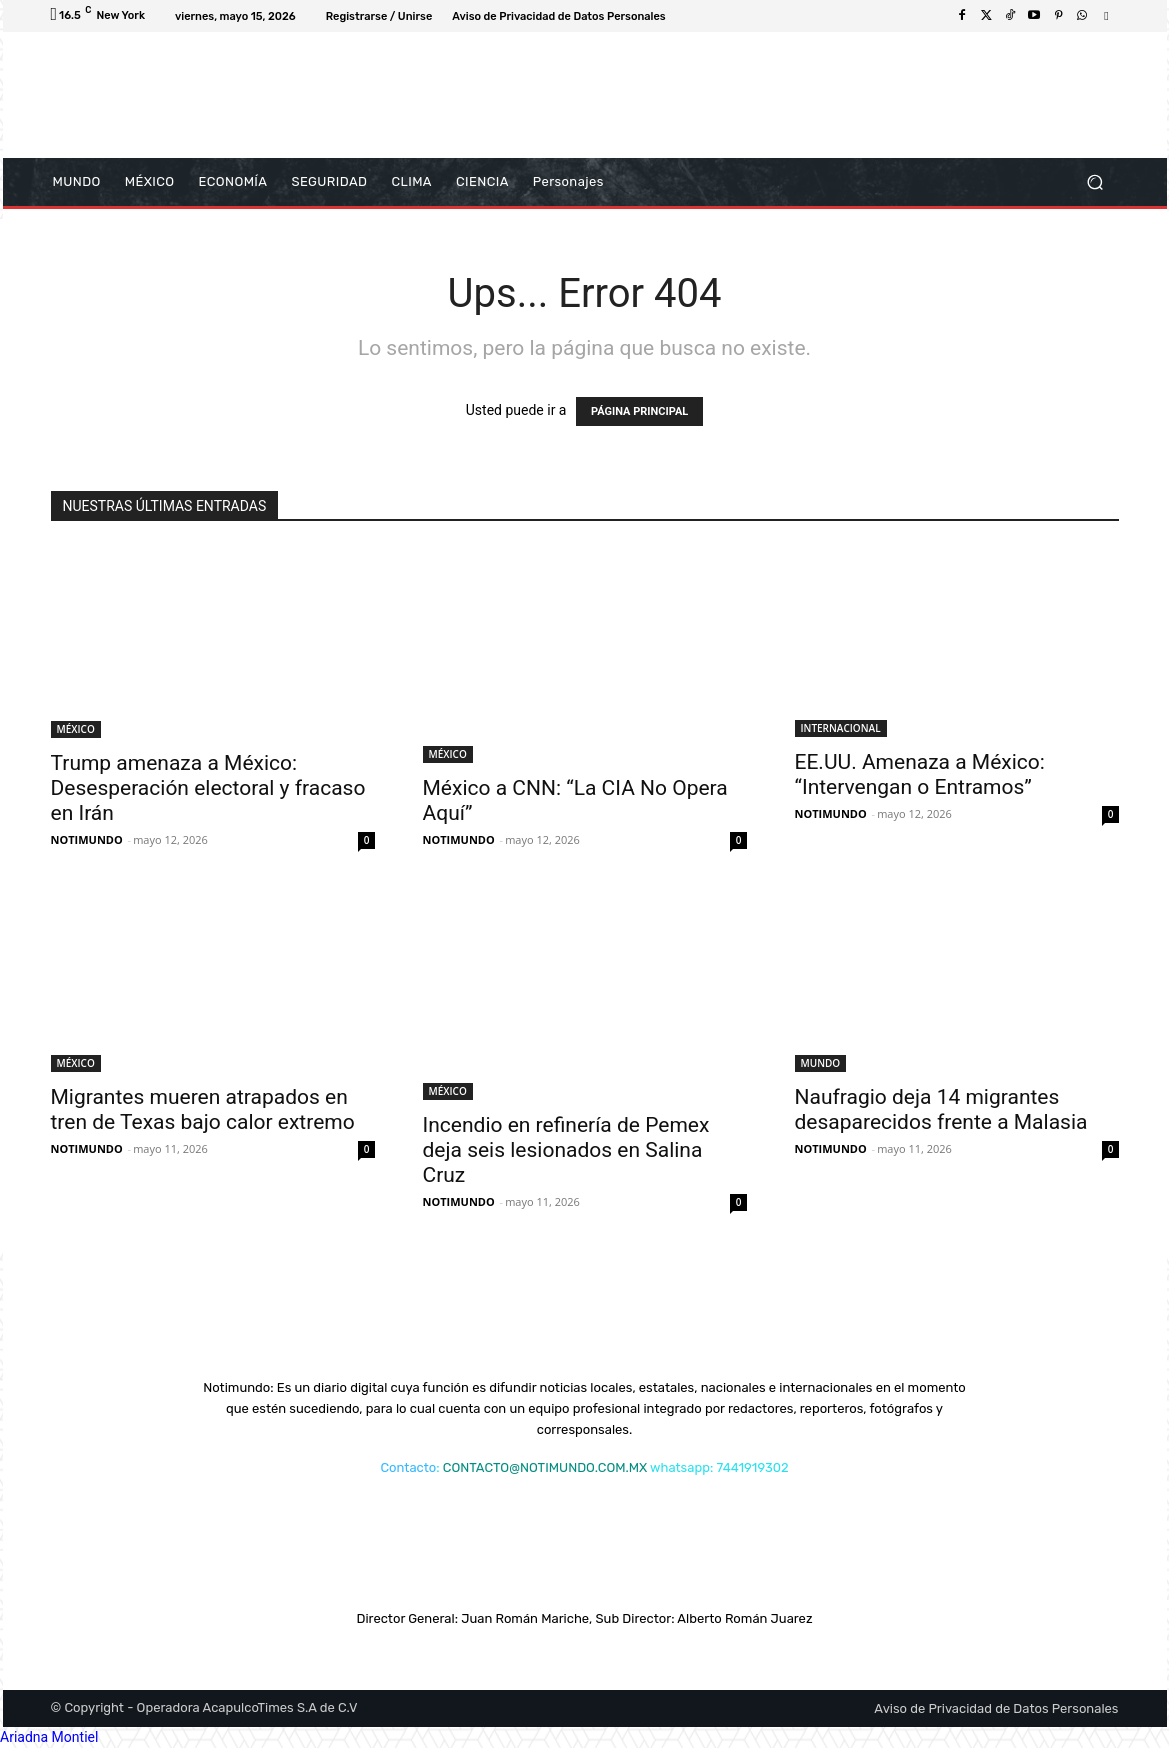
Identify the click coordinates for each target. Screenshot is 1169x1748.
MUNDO (821, 1063)
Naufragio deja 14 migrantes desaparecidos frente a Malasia (941, 1109)
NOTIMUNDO (87, 839)
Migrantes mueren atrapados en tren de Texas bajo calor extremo (203, 1109)
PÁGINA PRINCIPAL (639, 411)
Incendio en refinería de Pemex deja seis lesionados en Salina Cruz (566, 1150)
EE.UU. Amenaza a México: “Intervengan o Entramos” (920, 774)
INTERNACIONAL (841, 728)
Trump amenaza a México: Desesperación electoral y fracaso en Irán (208, 788)
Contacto (408, 1467)
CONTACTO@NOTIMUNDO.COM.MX (545, 1467)
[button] (1095, 182)
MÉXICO (76, 729)
